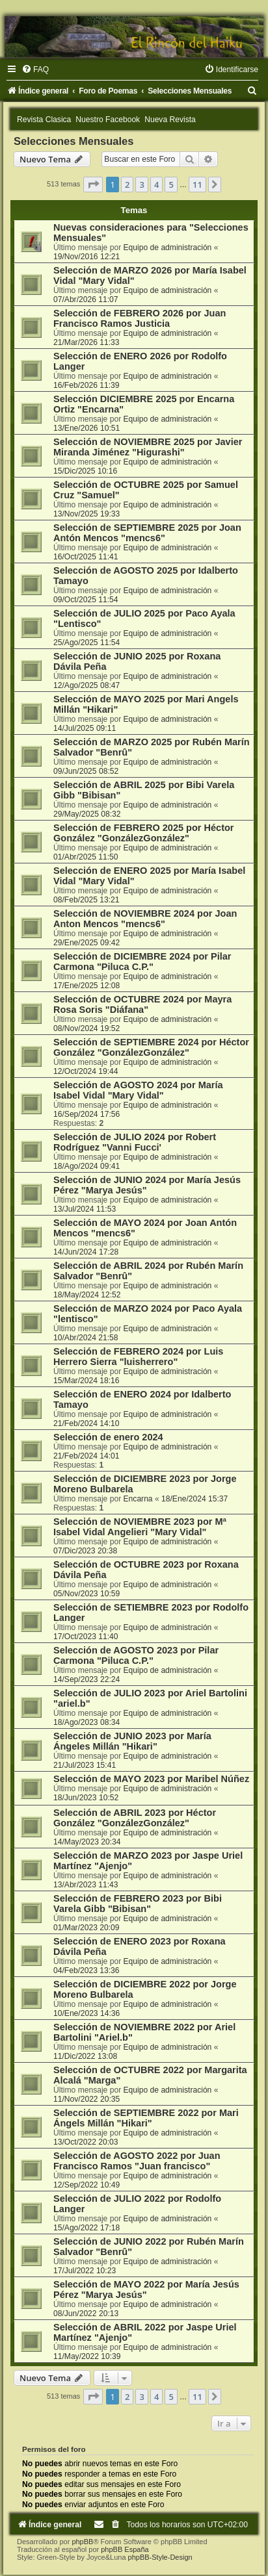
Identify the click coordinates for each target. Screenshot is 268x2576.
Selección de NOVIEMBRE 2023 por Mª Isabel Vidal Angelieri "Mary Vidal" (139, 1526)
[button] (93, 184)
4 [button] (156, 184)
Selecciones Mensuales (73, 141)
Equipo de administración (168, 247)
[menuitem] (35, 69)
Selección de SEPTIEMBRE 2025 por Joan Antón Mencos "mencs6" (147, 532)
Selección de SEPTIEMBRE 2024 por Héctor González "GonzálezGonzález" (151, 1047)
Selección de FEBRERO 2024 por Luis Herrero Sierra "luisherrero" (138, 1356)
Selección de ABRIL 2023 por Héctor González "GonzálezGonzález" (134, 1817)
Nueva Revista (170, 119)
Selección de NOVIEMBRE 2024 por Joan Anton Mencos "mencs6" (145, 918)
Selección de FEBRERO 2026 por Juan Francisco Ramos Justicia (139, 318)
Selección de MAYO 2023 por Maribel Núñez (151, 1779)
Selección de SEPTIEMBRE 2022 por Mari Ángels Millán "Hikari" (146, 2118)
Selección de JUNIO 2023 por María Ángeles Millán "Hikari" (132, 1741)
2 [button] (127, 184)
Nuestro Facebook (107, 119)
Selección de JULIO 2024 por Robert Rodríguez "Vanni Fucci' (134, 1142)
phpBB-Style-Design (160, 2557)
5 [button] (170, 184)
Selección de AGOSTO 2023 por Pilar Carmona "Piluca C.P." (136, 1655)
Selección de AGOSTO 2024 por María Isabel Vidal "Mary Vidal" (138, 1090)
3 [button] (141, 184)
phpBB (82, 2541)
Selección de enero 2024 (108, 1437)
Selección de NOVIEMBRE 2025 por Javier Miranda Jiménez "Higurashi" (147, 447)
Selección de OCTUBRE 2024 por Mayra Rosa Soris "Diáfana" (142, 1004)
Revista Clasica (44, 119)
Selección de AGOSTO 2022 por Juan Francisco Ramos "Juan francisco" (137, 2160)
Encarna (138, 1498)
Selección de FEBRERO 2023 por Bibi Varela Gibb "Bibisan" (137, 1903)
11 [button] (197, 184)
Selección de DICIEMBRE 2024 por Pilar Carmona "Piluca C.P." (142, 961)
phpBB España (124, 2549)
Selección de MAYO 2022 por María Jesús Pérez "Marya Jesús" (146, 2289)
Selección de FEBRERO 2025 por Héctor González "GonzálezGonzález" (143, 833)
